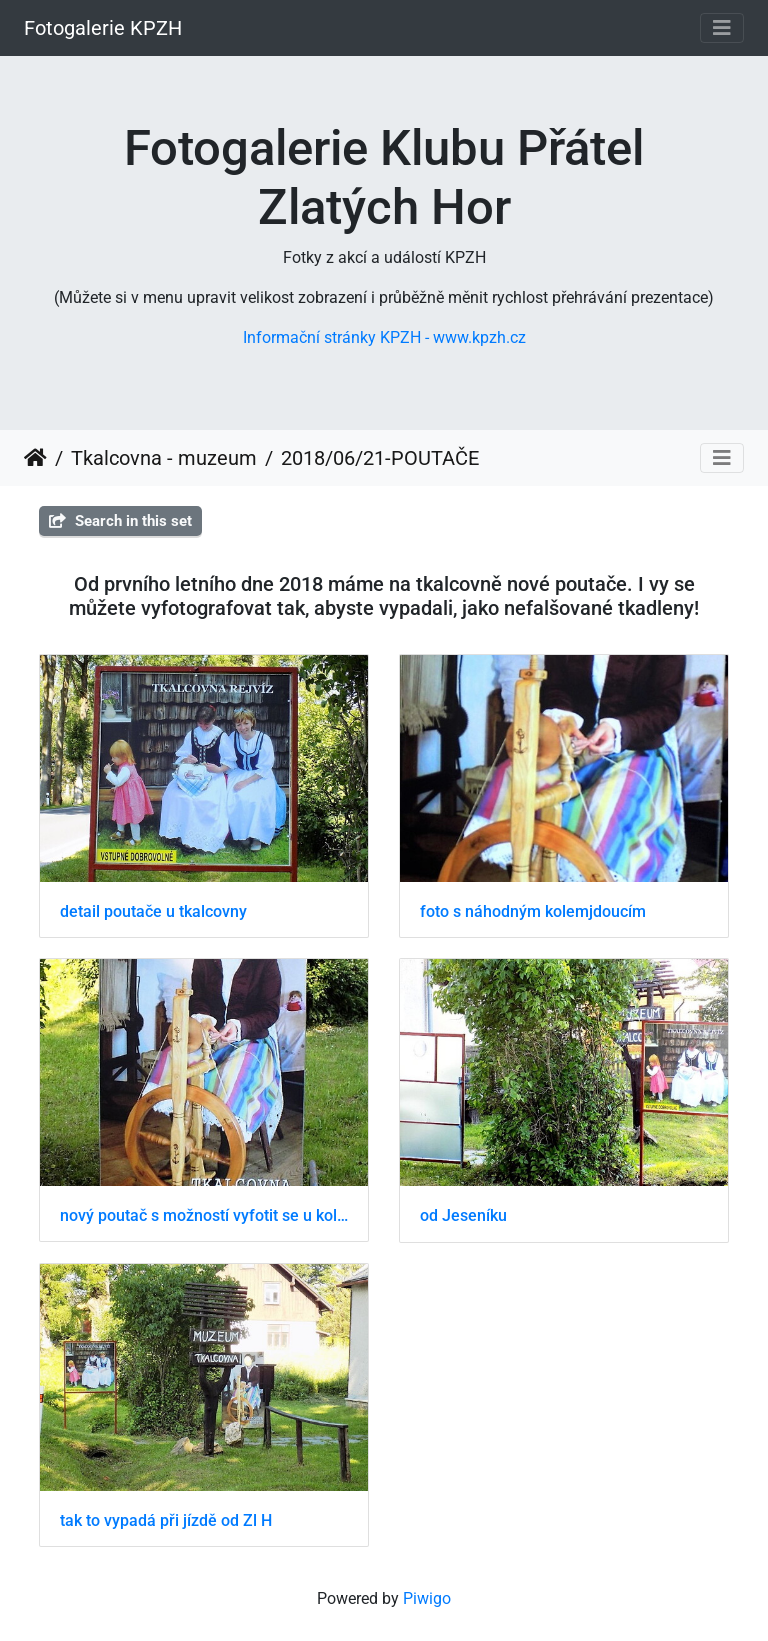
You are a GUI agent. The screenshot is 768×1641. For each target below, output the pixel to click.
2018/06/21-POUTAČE (380, 458)
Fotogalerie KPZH (103, 28)
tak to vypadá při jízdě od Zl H (166, 1520)
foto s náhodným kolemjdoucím (533, 911)
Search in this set (120, 521)
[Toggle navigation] (722, 28)
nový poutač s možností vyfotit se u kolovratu (204, 1215)
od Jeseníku (463, 1215)
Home (35, 458)
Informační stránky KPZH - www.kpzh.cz (384, 337)
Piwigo (427, 1598)
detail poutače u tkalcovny (153, 911)
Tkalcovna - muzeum (164, 458)
